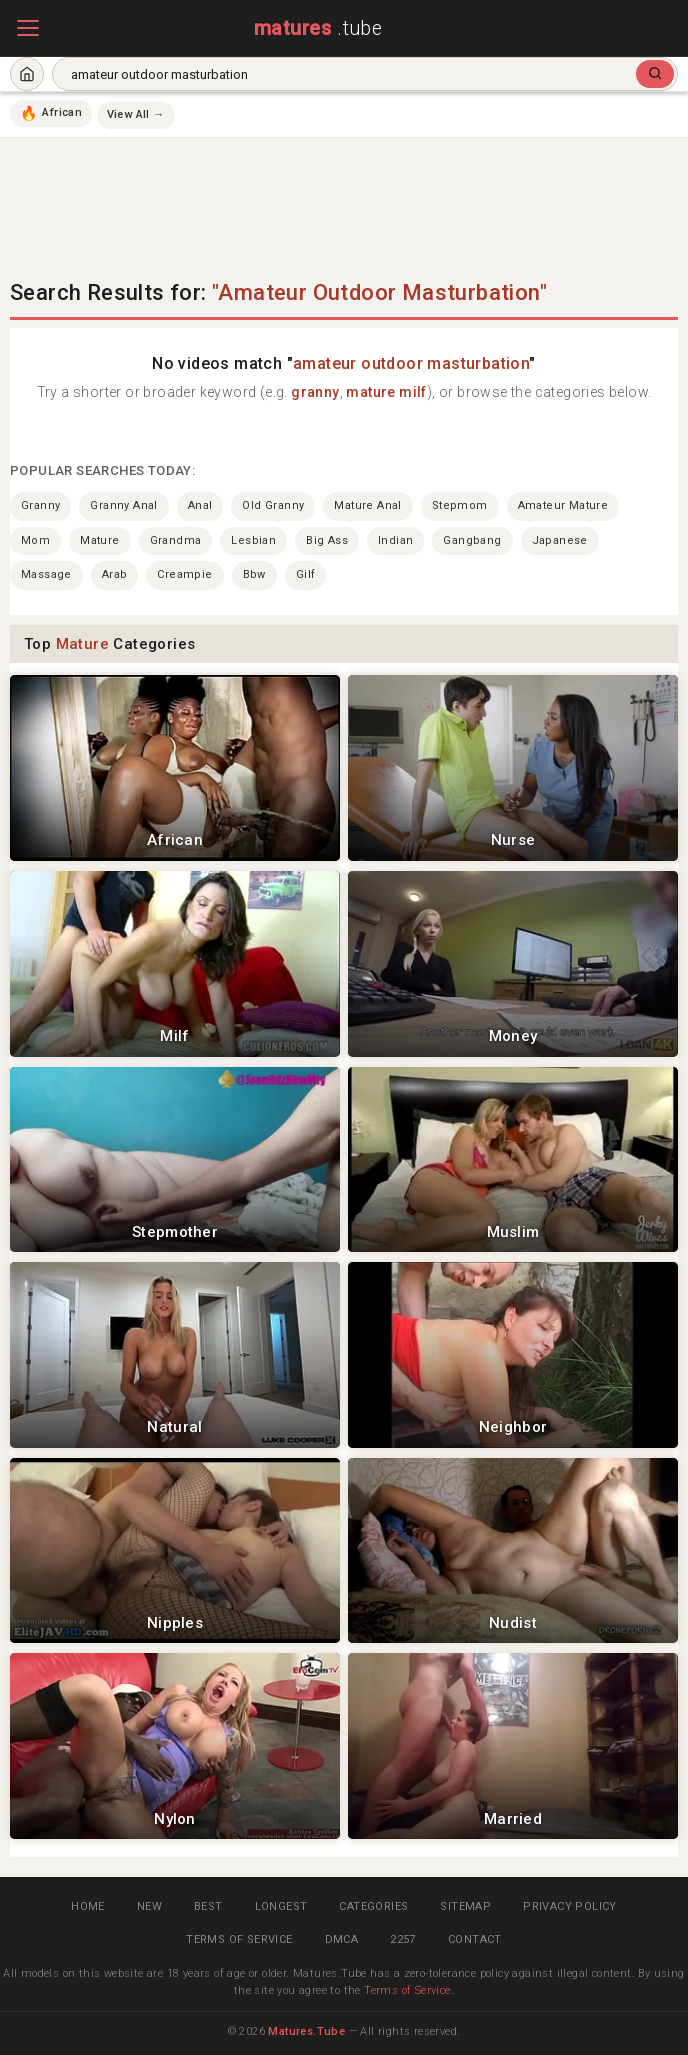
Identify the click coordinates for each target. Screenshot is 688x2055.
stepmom (460, 505)
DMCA (342, 1939)
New (149, 1906)
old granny (273, 505)
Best (208, 1906)
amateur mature (563, 505)
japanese (560, 540)
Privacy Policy (570, 1906)
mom (35, 540)
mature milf (386, 392)
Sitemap (465, 1906)
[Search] (655, 74)
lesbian (253, 540)
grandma (176, 540)
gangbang (472, 540)
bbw (254, 574)
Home (88, 1906)
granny (315, 392)
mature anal (367, 505)
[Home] (27, 74)
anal (200, 505)
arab (115, 574)
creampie (184, 574)
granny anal (123, 505)
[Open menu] (28, 28)
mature (99, 540)
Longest (281, 1906)
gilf (306, 574)
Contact (475, 1939)
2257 (403, 1939)
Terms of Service (239, 1939)
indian (395, 540)
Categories (373, 1906)
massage (46, 574)
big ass (327, 540)
